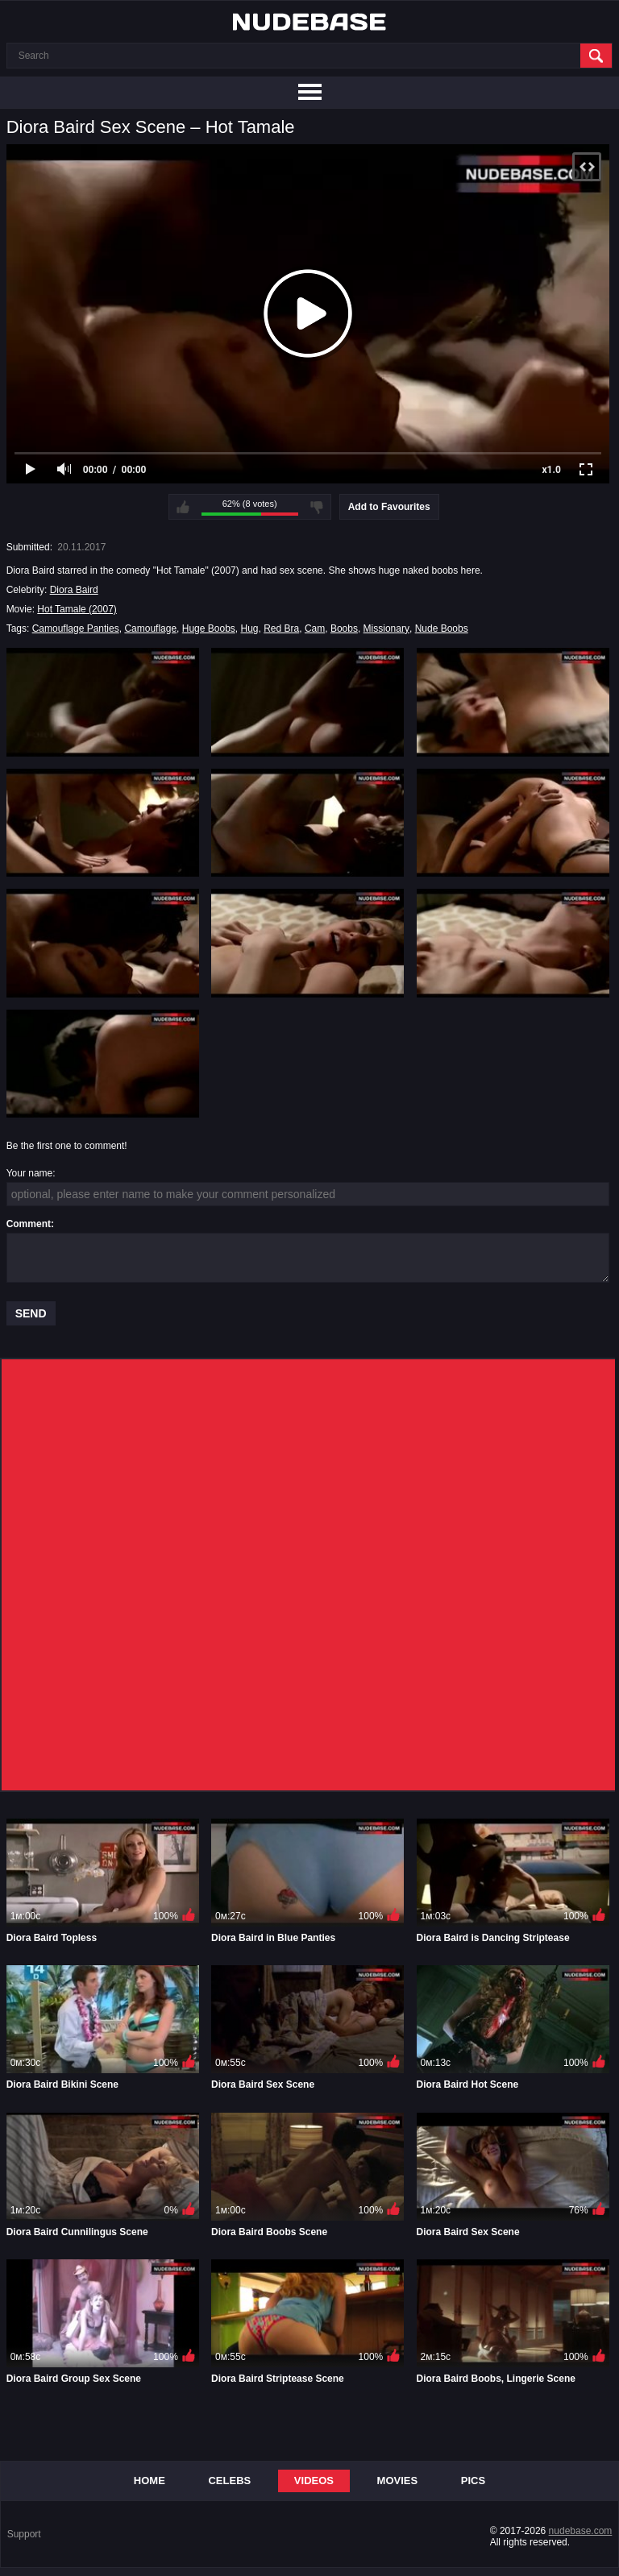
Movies (397, 2480)
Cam (315, 628)
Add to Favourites (389, 506)
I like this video (183, 507)
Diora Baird (74, 589)
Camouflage (150, 628)
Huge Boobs (208, 628)
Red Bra (281, 628)
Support (24, 2534)
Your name (29, 1173)
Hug (250, 628)
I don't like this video (316, 507)
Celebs (229, 2480)
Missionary (386, 628)
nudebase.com (581, 2531)
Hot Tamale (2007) (77, 609)
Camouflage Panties (75, 628)
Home (149, 2480)
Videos (314, 2480)
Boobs (344, 628)
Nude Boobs (441, 628)
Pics (473, 2480)
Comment (28, 1224)
